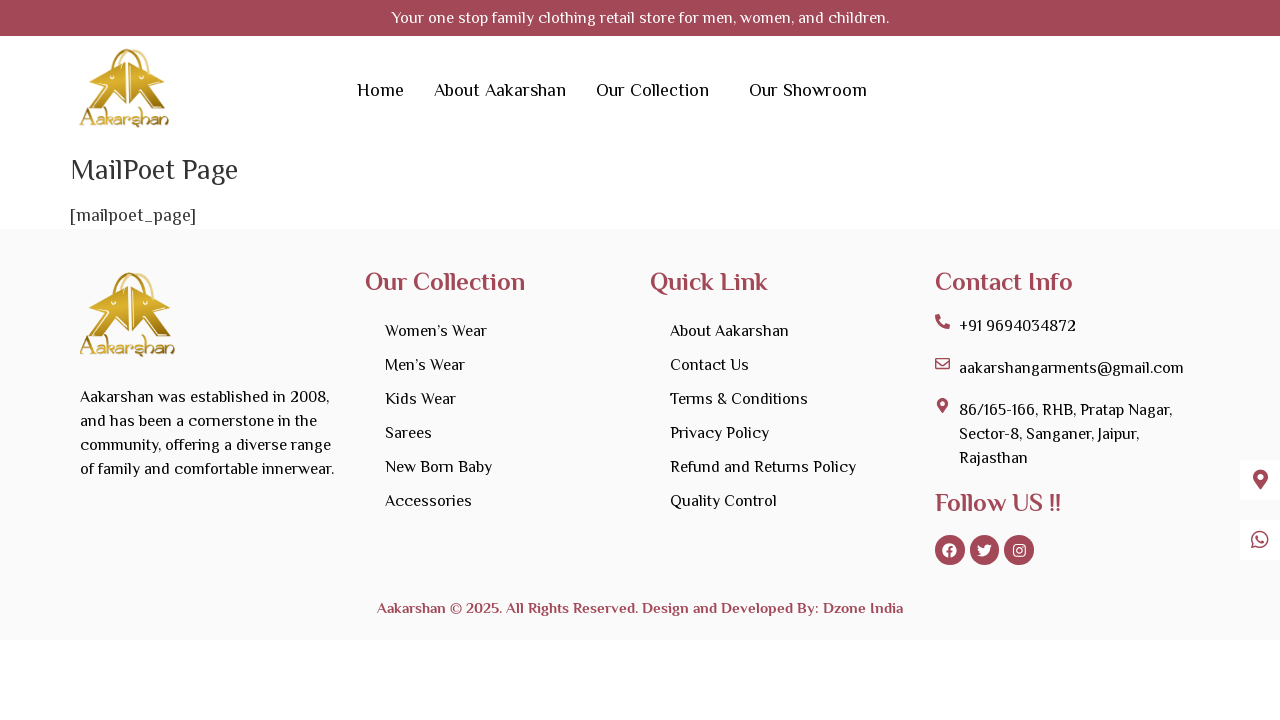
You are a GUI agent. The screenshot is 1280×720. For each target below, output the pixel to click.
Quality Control (723, 501)
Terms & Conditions (739, 399)
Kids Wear (420, 399)
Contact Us (709, 365)
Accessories (428, 501)
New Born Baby (438, 467)
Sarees (408, 433)
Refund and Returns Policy (763, 467)
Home (380, 90)
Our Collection (652, 90)
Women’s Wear (436, 331)
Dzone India (861, 609)
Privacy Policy (719, 433)
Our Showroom (808, 90)
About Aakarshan (500, 90)
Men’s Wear (425, 365)
